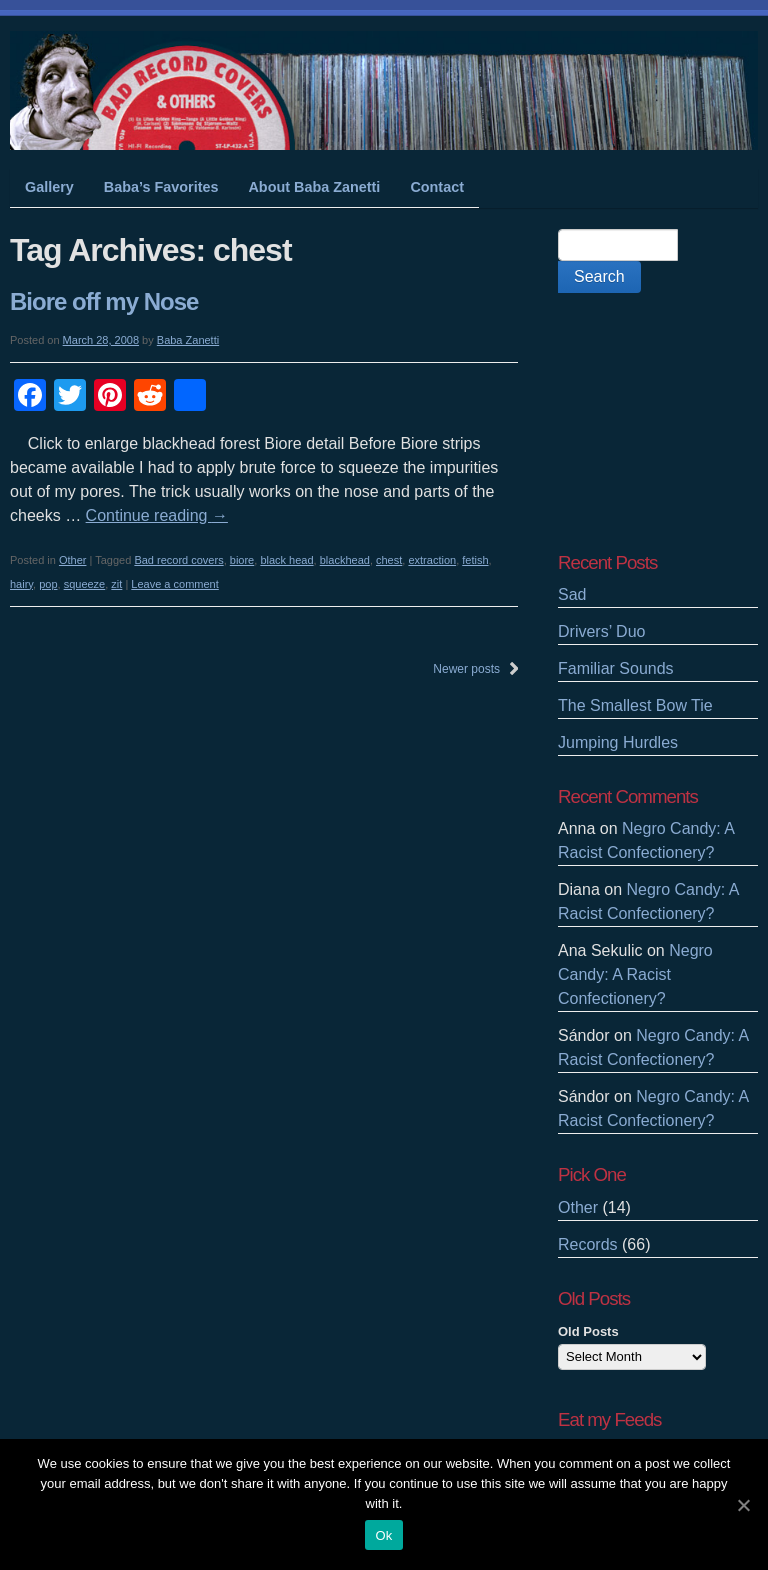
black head (286, 560)
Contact (437, 187)
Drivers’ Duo (601, 631)
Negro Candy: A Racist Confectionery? (635, 974)
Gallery (49, 187)
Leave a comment (174, 584)
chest (389, 560)
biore (242, 560)
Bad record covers (178, 560)
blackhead (345, 560)
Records (588, 1244)
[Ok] (743, 1505)
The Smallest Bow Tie (635, 705)
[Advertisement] (658, 422)
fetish (475, 560)
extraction (432, 560)
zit (116, 584)
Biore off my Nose (104, 301)
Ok (383, 1535)
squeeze (85, 584)
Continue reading (157, 515)
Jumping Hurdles (618, 742)
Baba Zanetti (188, 340)
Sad (572, 594)
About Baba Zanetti (314, 187)
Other (73, 560)
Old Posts (588, 1331)
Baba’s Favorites (161, 187)
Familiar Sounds (616, 668)
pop (48, 584)
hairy (21, 584)
